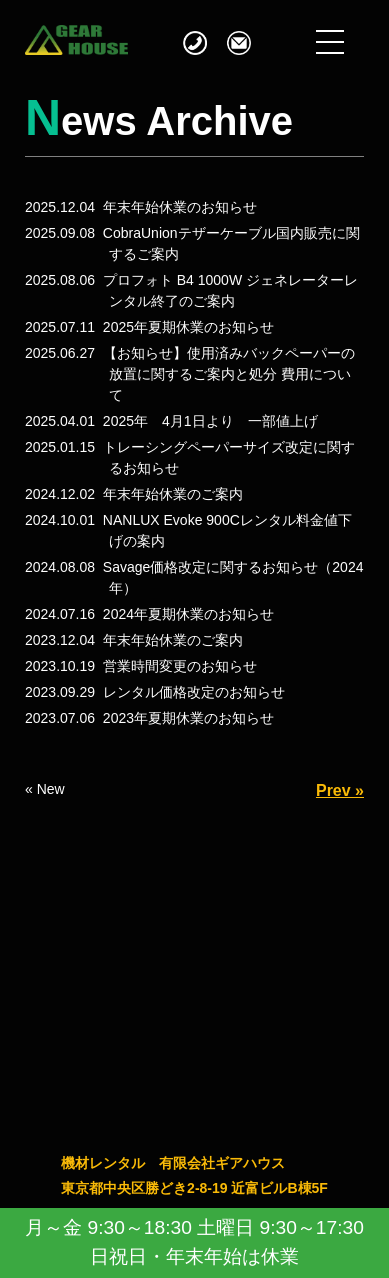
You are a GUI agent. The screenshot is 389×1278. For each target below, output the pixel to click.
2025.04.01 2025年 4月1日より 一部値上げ (171, 421)
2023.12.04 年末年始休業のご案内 (134, 640)
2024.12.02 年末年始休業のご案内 (134, 494)
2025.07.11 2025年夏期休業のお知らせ (149, 327)
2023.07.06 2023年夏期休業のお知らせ (149, 718)
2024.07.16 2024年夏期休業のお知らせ (149, 614)
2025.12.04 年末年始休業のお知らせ (141, 207)
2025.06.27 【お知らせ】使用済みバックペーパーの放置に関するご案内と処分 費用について (190, 374)
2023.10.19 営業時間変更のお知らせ (141, 666)
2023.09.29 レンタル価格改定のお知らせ (155, 692)
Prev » (340, 790)
